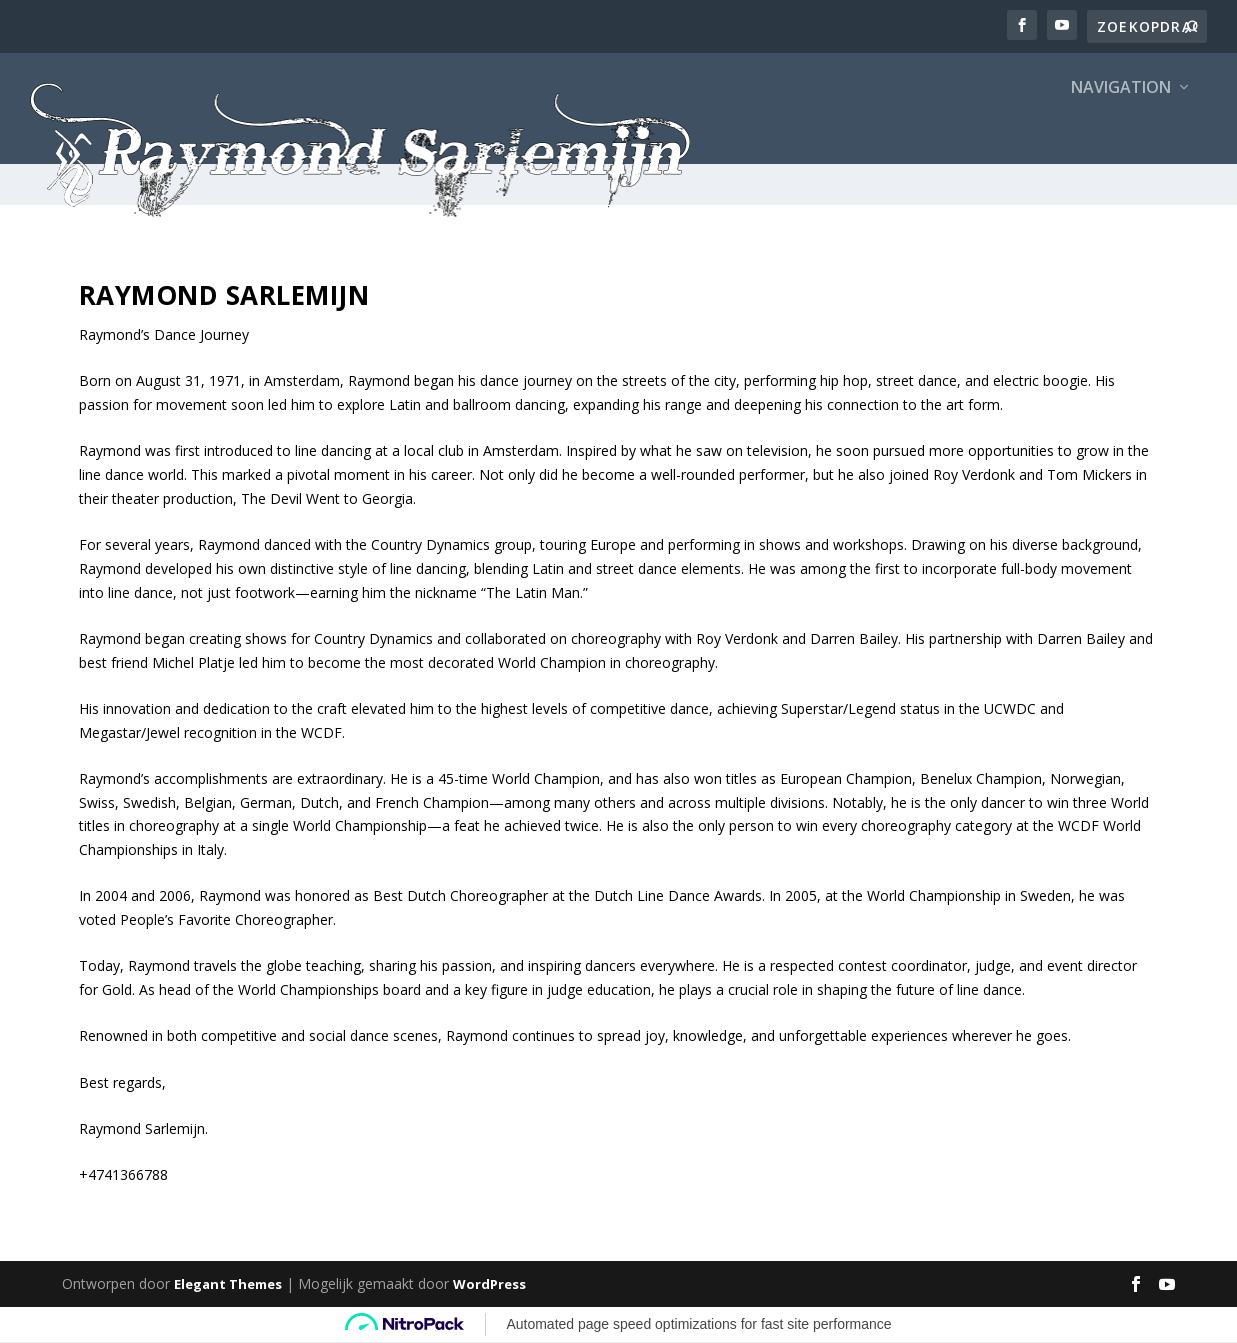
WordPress (489, 1285)
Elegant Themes (228, 1285)
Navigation (1121, 130)
